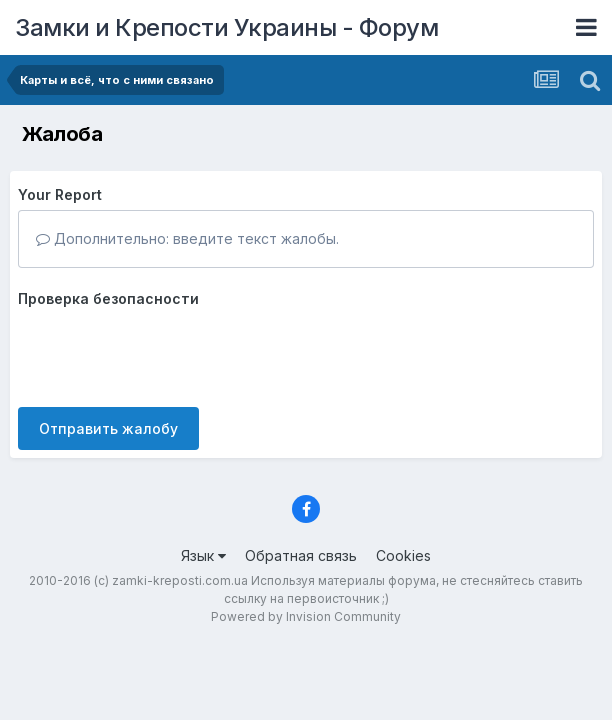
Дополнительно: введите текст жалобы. (187, 238)
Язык (203, 555)
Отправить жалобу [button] (108, 428)
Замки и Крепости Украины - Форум (226, 27)
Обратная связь (301, 555)
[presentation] (170, 353)
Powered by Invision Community (306, 616)
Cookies (403, 555)
